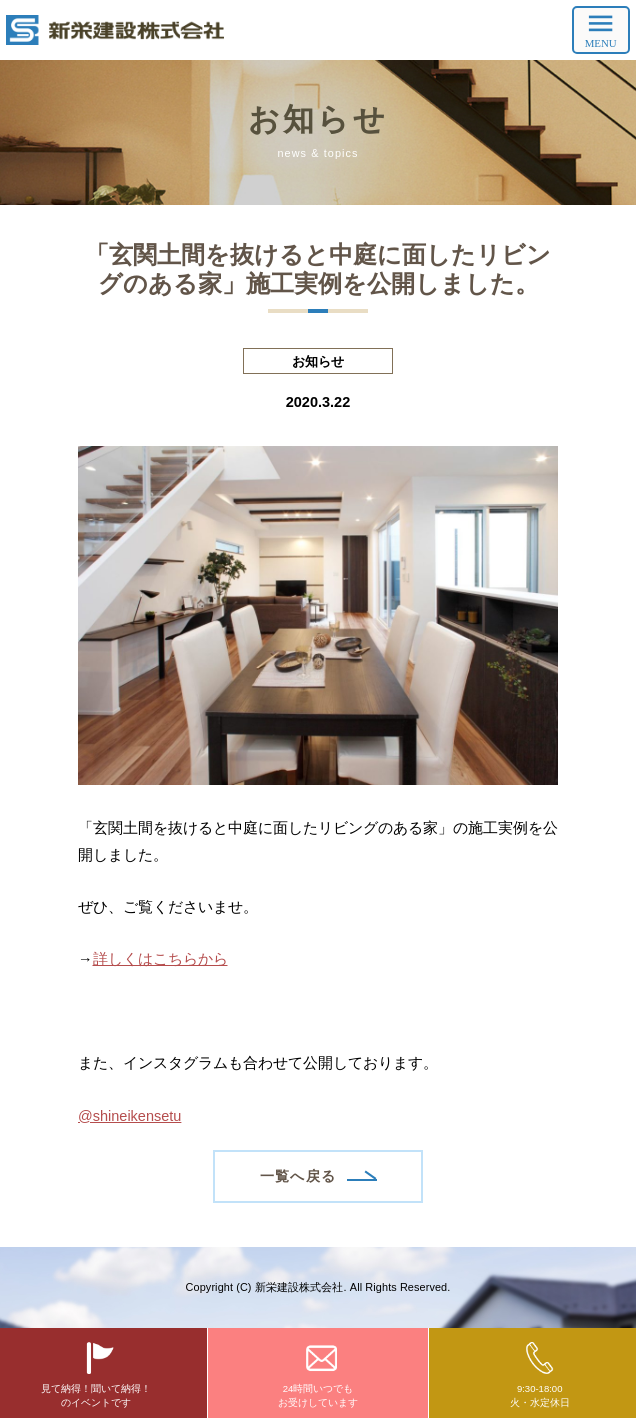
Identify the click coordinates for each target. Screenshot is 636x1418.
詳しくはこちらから (160, 959)
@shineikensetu (129, 1116)
